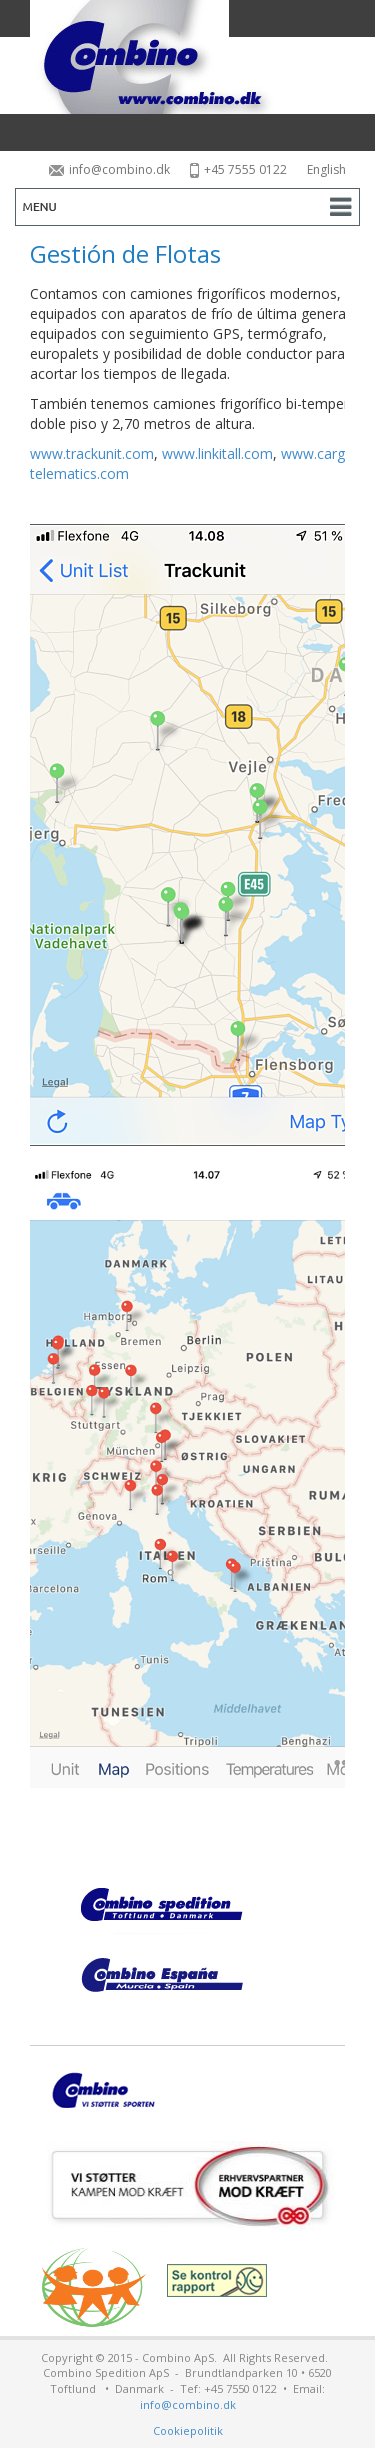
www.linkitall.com (217, 453)
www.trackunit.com (92, 453)
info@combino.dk (109, 169)
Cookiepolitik (188, 2430)
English (326, 169)
